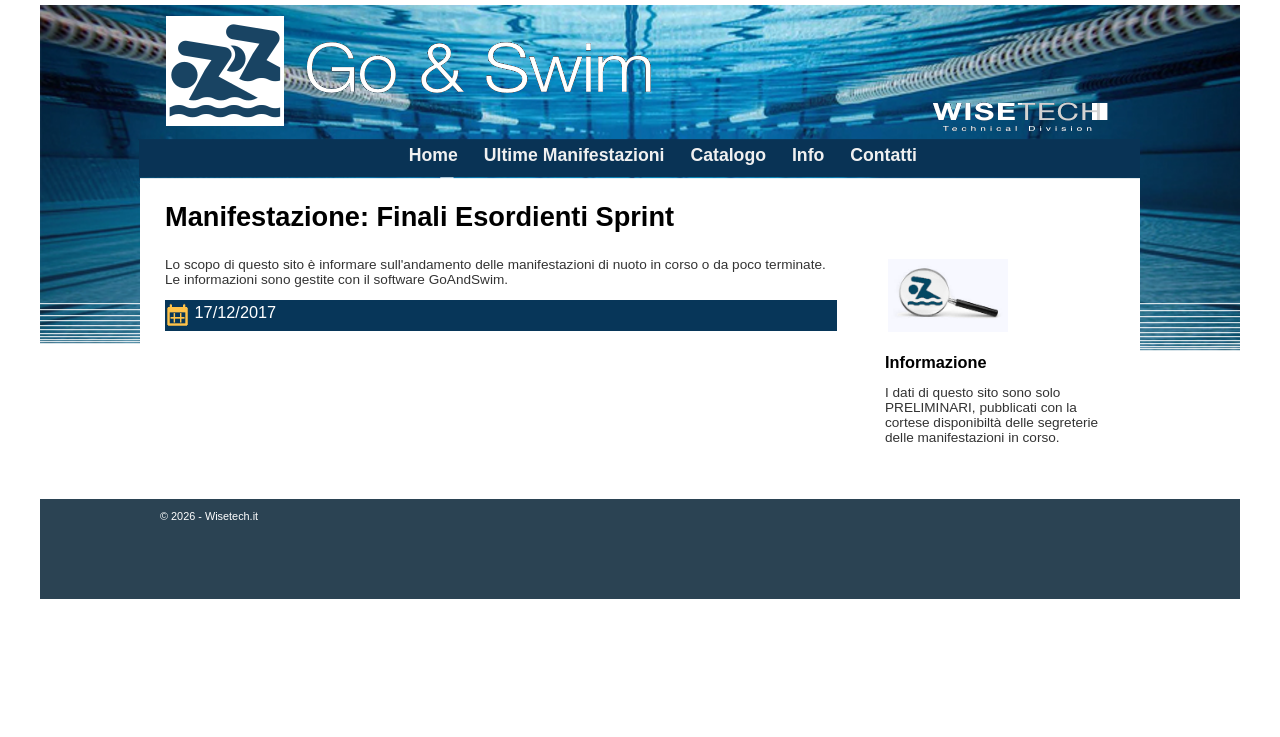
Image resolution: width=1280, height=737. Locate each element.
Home (433, 155)
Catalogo (728, 155)
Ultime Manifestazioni (574, 155)
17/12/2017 (225, 315)
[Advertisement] (640, 670)
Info (808, 155)
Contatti (883, 155)
